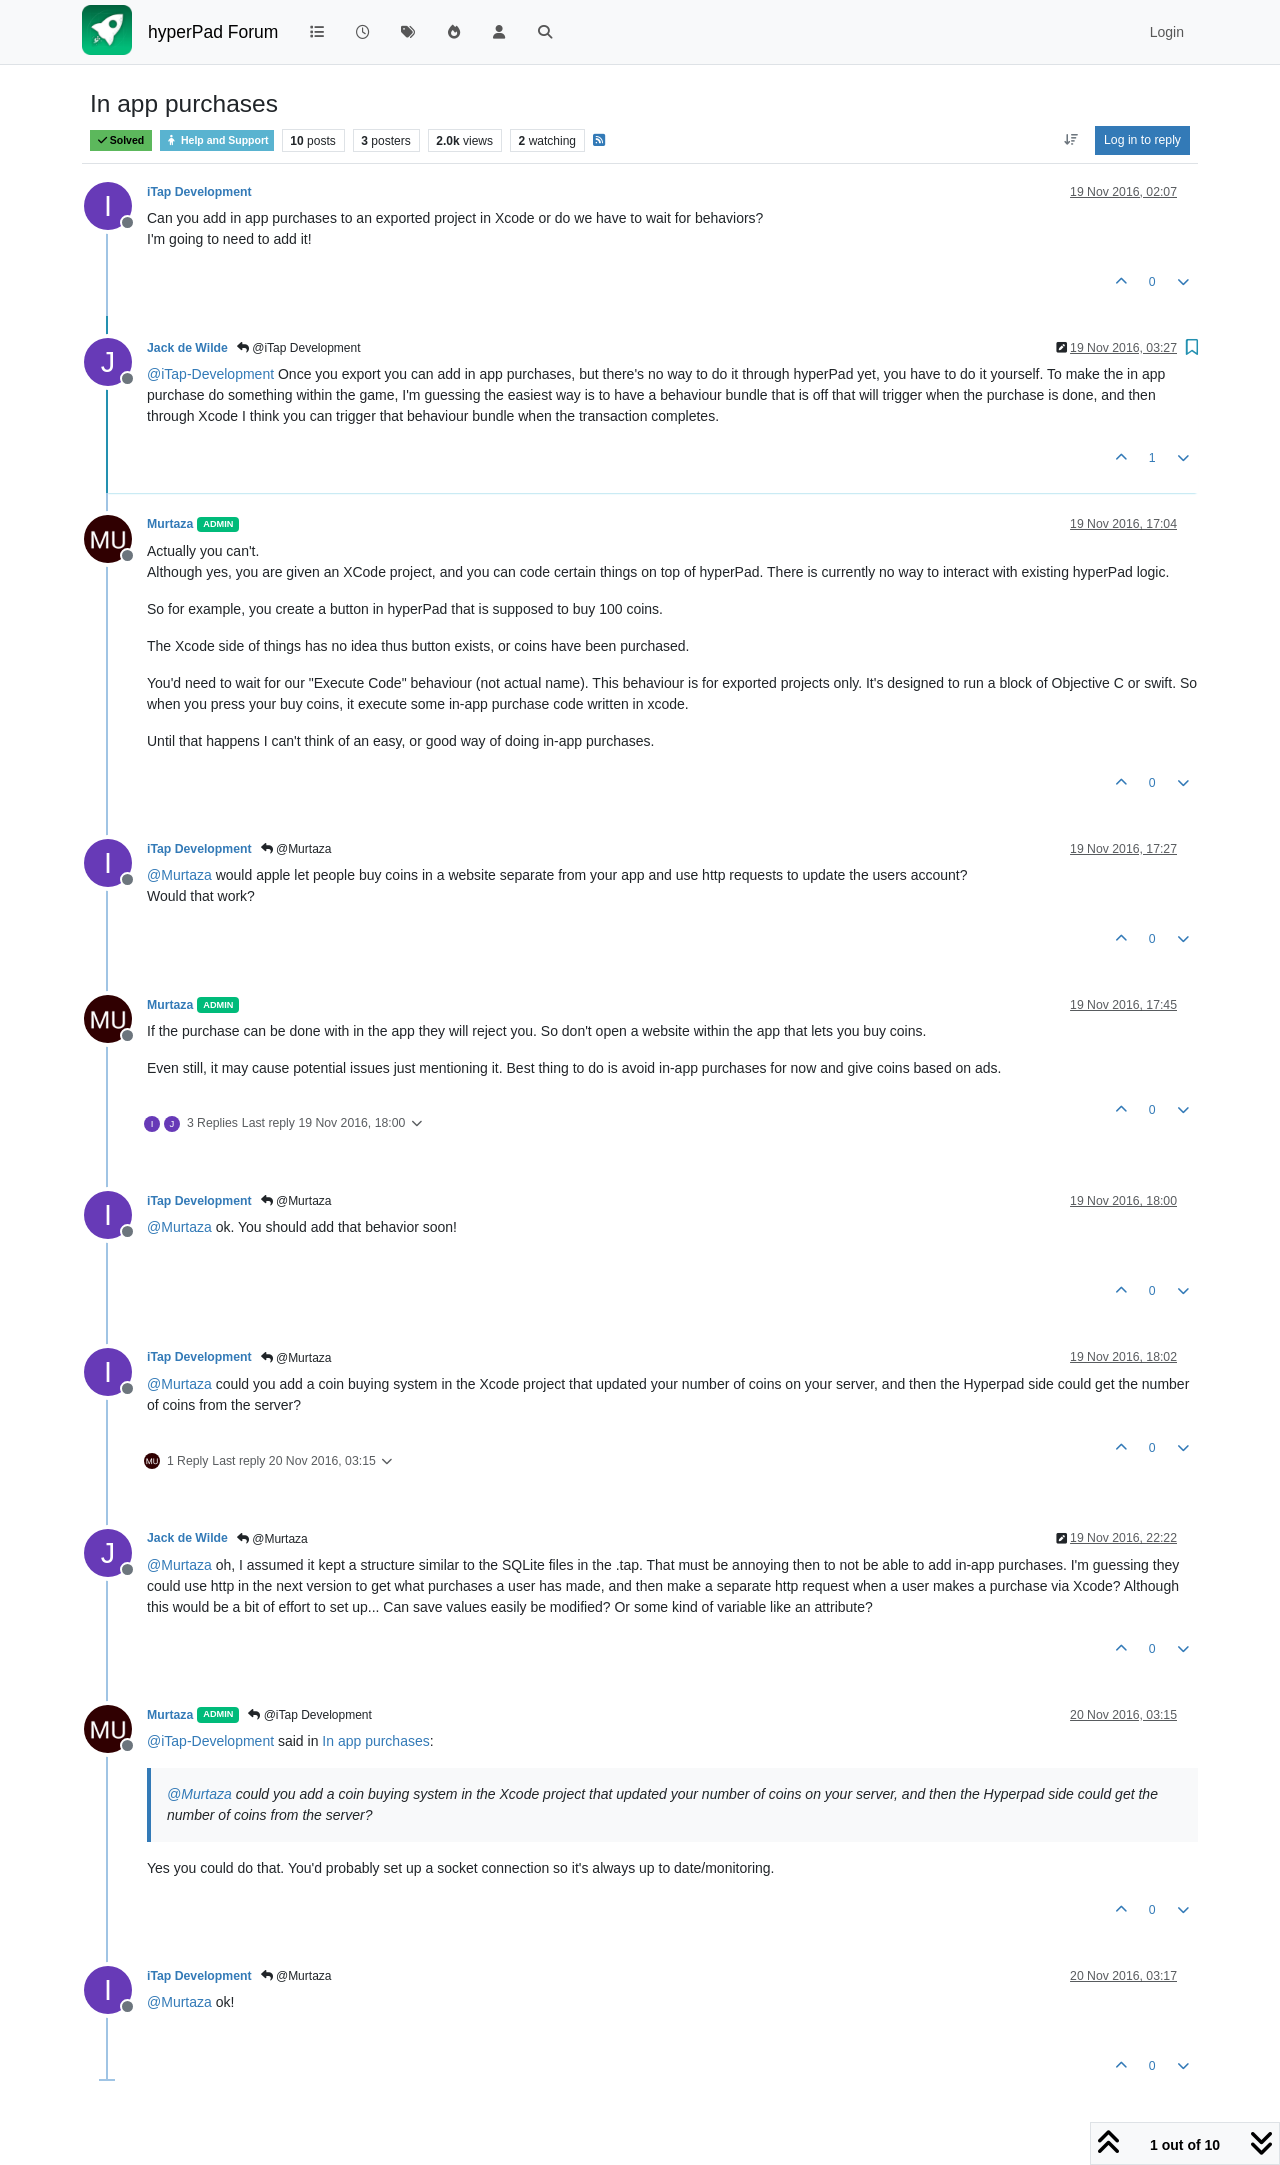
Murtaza (170, 524)
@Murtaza (296, 849)
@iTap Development (299, 348)
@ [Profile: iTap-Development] (210, 374)
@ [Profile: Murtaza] (179, 875)
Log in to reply (1142, 140)
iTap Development (199, 192)
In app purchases (375, 1741)
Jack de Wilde (187, 348)
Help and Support (217, 140)
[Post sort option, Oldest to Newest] (1070, 140)
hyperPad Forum (213, 32)
